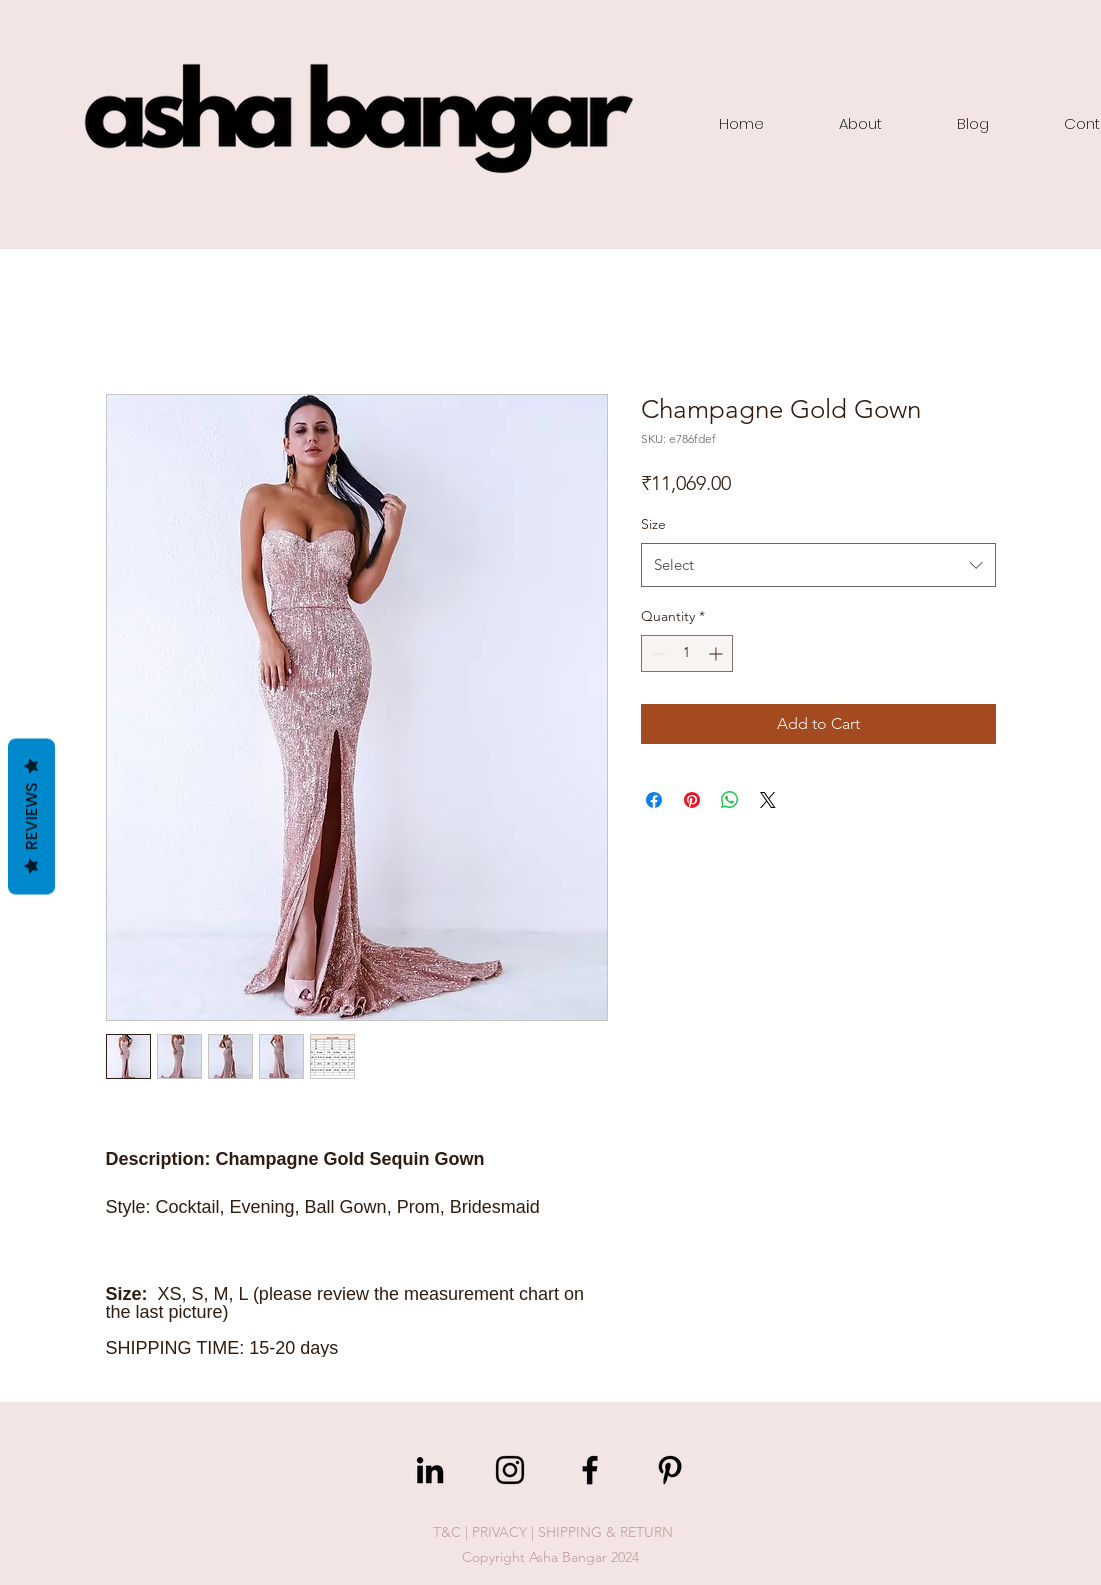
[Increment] (717, 653)
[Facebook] (590, 1470)
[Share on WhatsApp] (730, 800)
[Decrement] (656, 653)
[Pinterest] (670, 1470)
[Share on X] (768, 800)
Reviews (31, 816)
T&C (447, 1532)
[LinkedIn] (430, 1470)
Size (653, 524)
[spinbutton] (687, 653)
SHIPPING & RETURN (605, 1532)
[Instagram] (510, 1470)
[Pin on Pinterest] (692, 800)
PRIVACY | (505, 1532)
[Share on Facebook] (654, 800)
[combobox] (818, 565)
